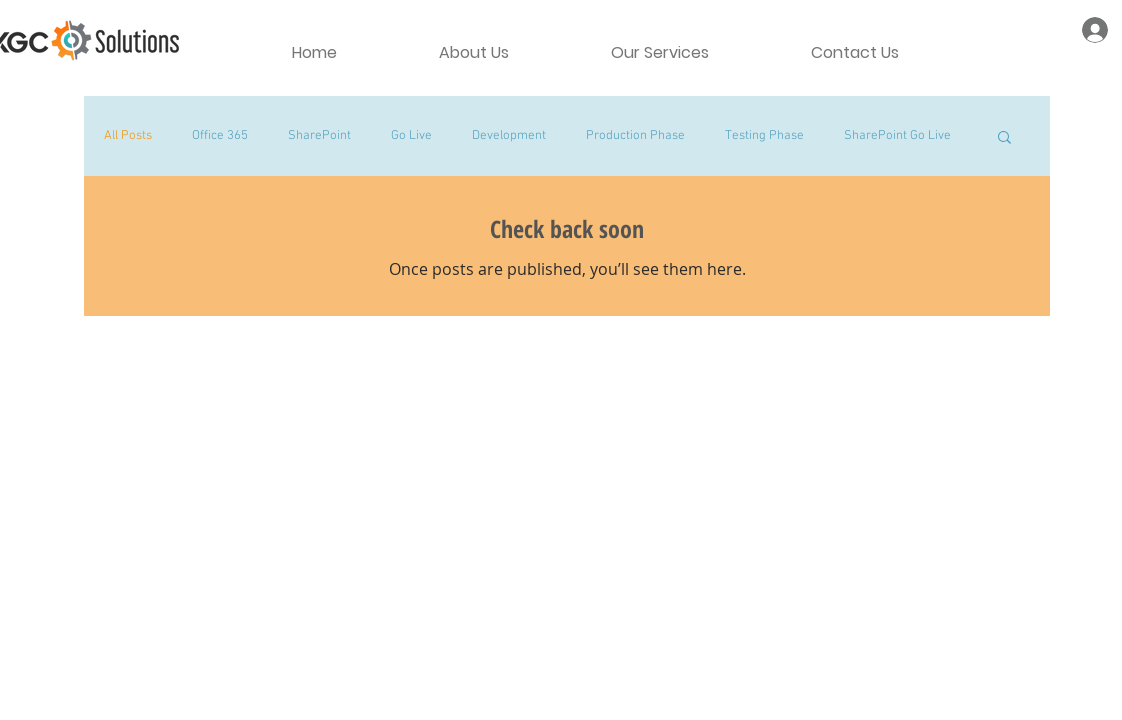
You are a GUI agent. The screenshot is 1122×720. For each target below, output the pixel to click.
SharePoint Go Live (897, 136)
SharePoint (319, 136)
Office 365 (220, 136)
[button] (1004, 138)
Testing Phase (764, 136)
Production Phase (635, 136)
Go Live (411, 136)
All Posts (128, 136)
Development (509, 136)
